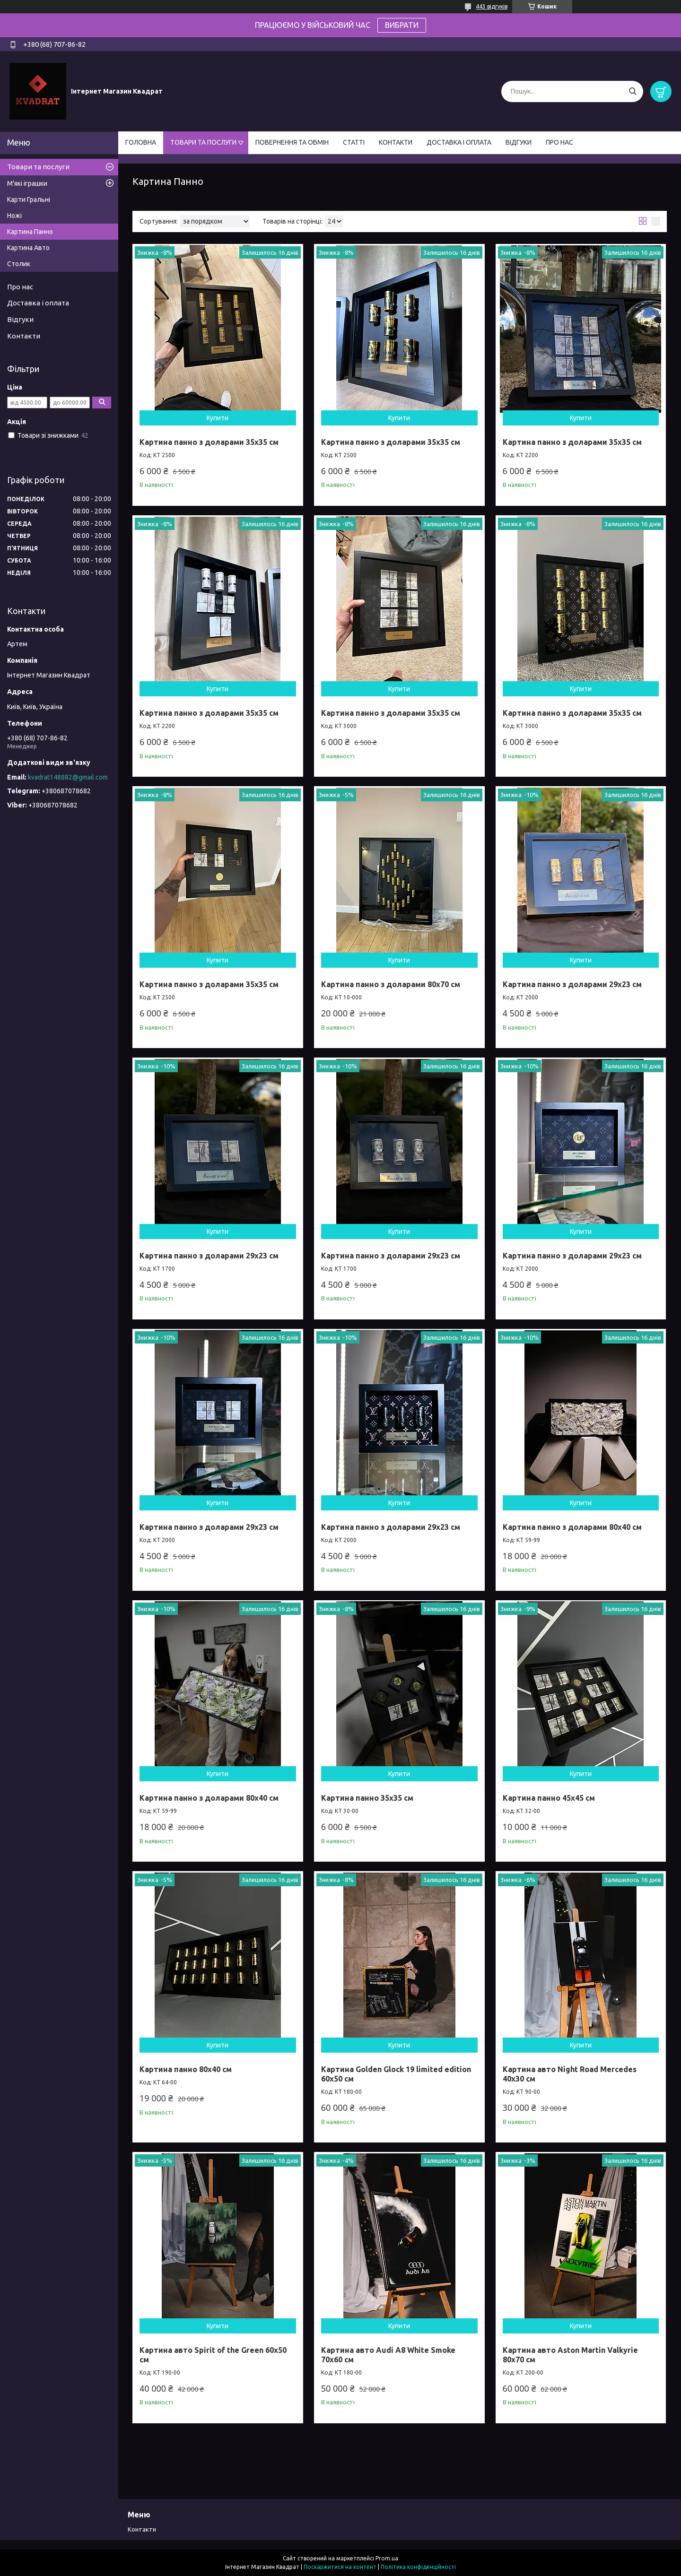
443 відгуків (491, 6)
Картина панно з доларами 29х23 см (572, 984)
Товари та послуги (38, 167)
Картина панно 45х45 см (549, 1798)
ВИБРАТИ (402, 25)
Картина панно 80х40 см (186, 2069)
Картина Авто (28, 248)
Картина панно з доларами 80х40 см (572, 1527)
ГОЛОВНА (140, 142)
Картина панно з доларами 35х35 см (209, 442)
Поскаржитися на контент (340, 2567)
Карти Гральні (28, 199)
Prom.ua (386, 2558)
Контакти (23, 336)
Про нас (20, 287)
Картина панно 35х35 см (367, 1798)
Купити (217, 418)
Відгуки (20, 319)
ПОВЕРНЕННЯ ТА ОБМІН (292, 142)
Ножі (14, 215)
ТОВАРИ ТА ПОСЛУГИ (203, 142)
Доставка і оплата (38, 303)
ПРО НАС (559, 142)
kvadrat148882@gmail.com (68, 777)
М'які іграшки (27, 183)
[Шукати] (632, 91)
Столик (18, 264)
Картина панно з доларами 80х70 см (390, 984)
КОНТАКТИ (395, 142)
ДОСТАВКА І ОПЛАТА (459, 142)
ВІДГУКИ (519, 142)
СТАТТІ (354, 142)
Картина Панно (30, 231)
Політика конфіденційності (418, 2567)
